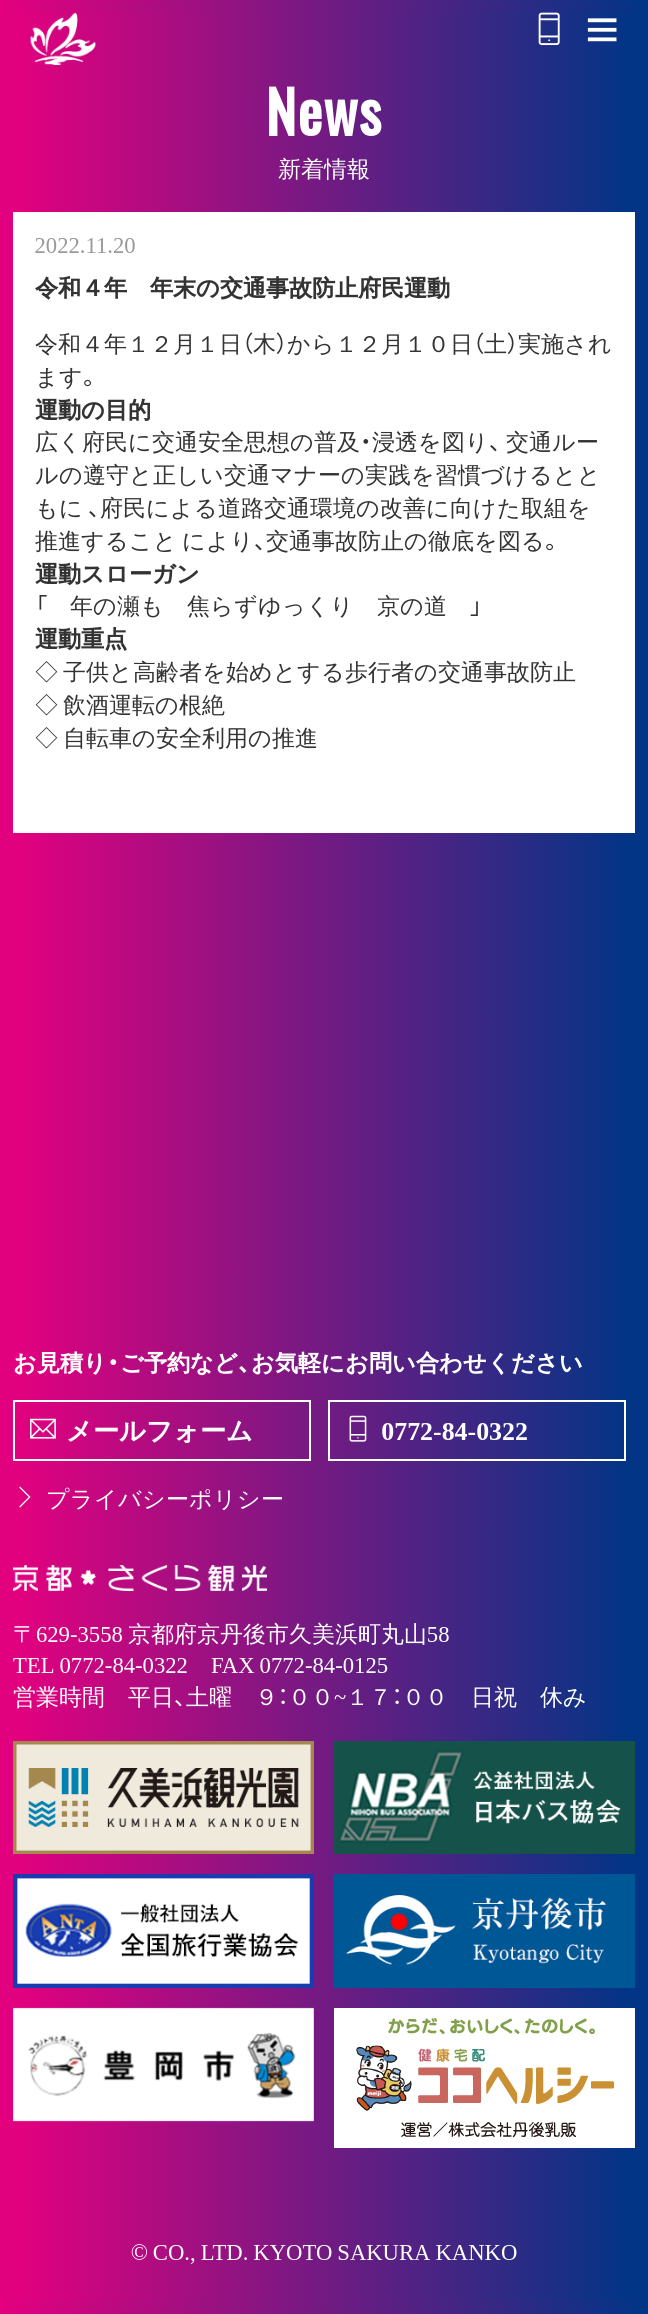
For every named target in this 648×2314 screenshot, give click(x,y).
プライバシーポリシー (148, 1497)
